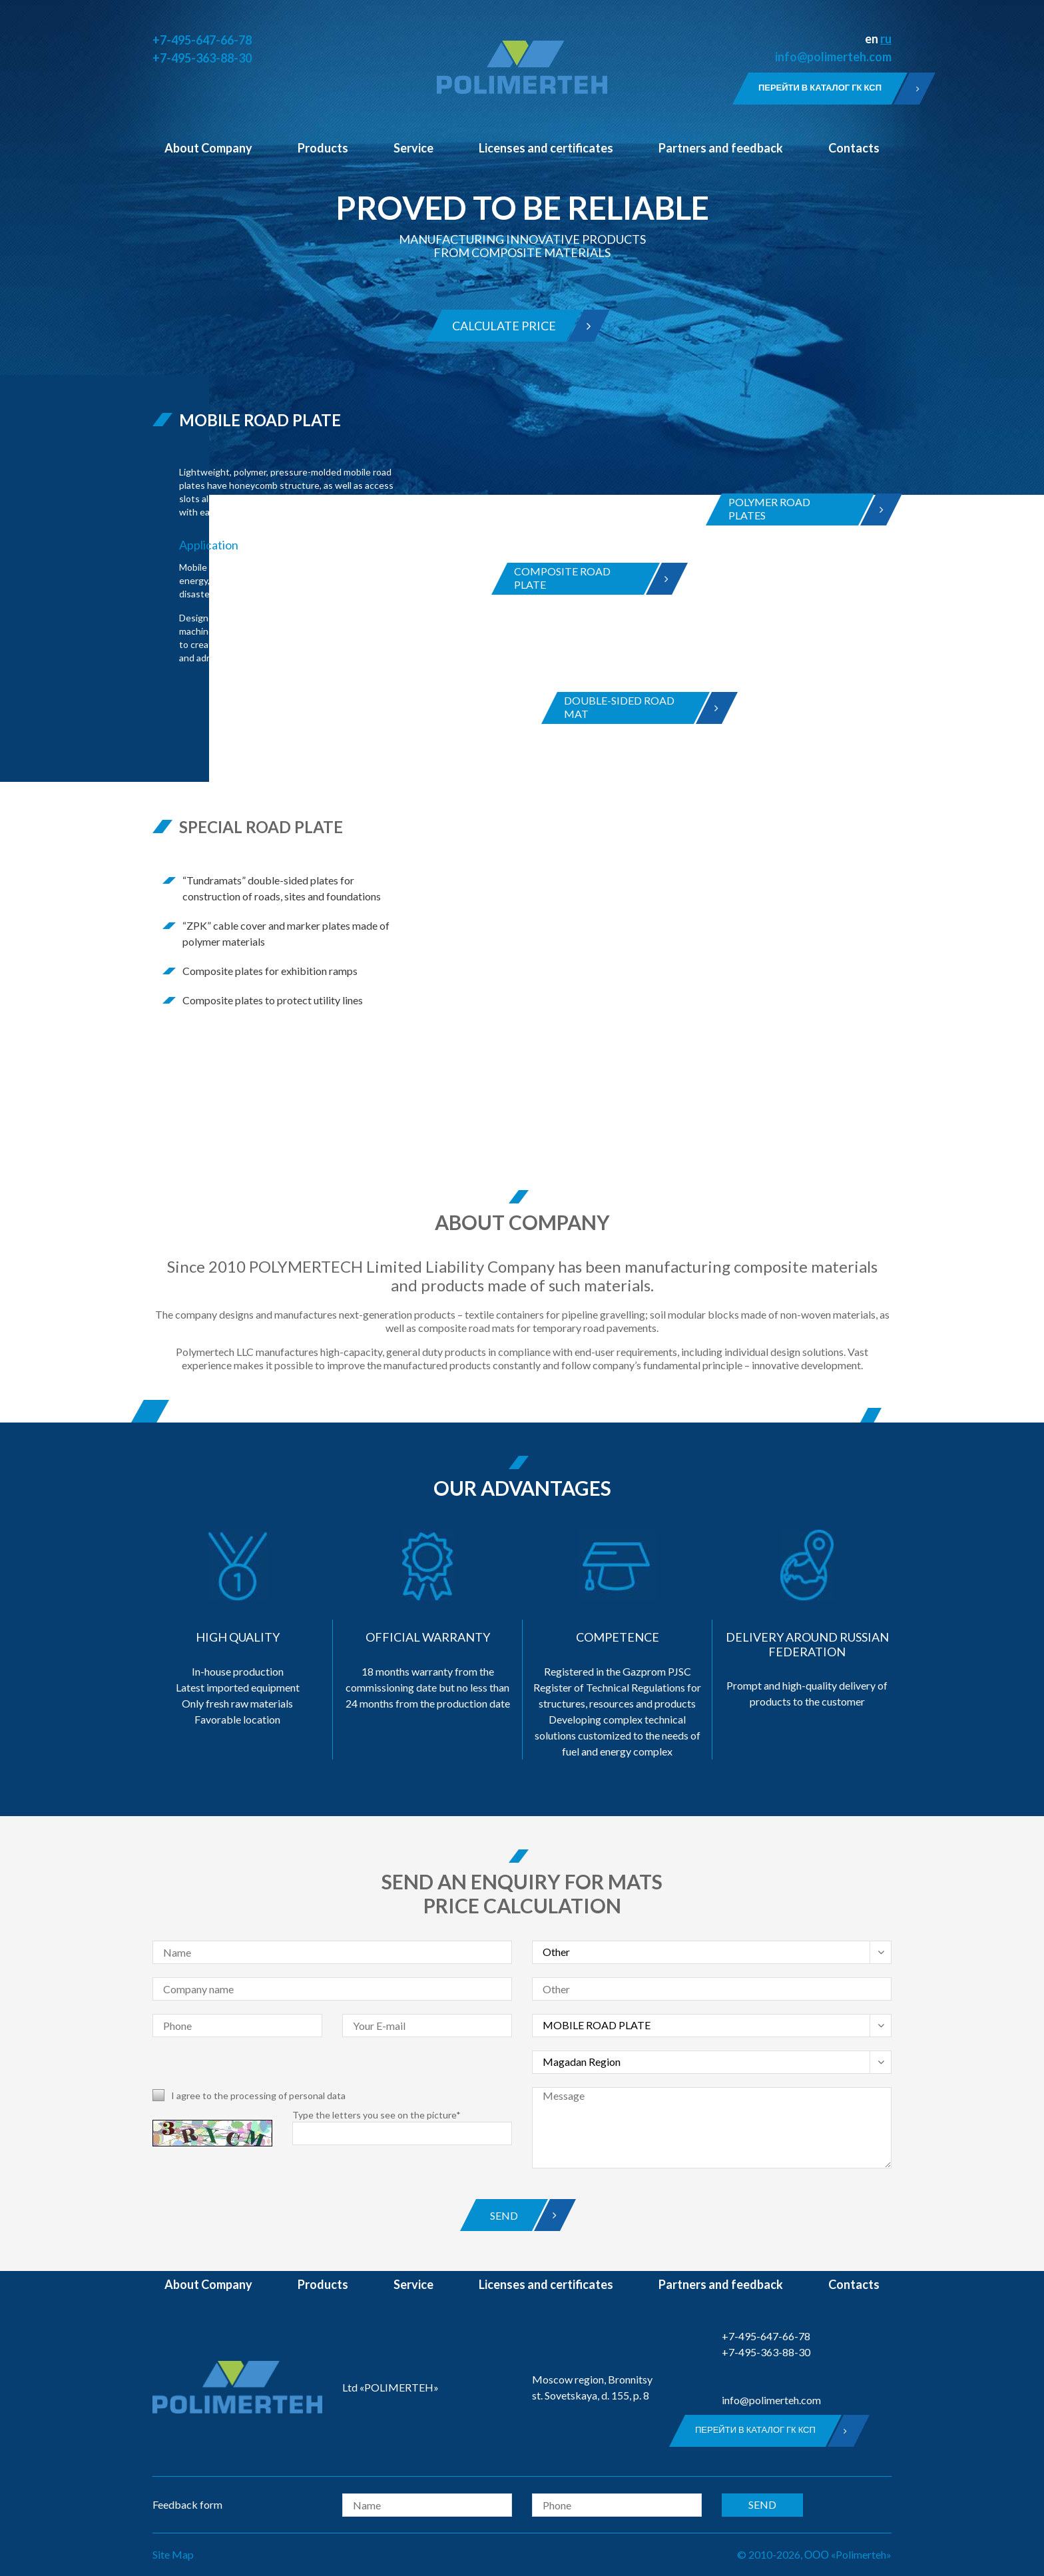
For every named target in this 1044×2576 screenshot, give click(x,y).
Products (323, 148)
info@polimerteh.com (833, 56)
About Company (208, 148)
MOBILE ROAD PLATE (260, 420)
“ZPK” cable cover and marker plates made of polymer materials (286, 933)
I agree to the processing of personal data (258, 2095)
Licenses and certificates (546, 148)
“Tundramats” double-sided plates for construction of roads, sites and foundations (281, 888)
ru (886, 38)
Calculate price (509, 326)
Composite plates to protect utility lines (272, 1000)
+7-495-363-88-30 (202, 58)
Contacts (854, 148)
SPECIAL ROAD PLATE (261, 826)
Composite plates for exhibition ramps (270, 970)
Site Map (173, 2554)
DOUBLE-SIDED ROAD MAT (629, 708)
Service (413, 148)
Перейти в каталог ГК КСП (825, 89)
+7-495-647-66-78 (202, 40)
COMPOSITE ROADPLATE (579, 579)
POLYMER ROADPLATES (793, 509)
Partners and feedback (720, 148)
